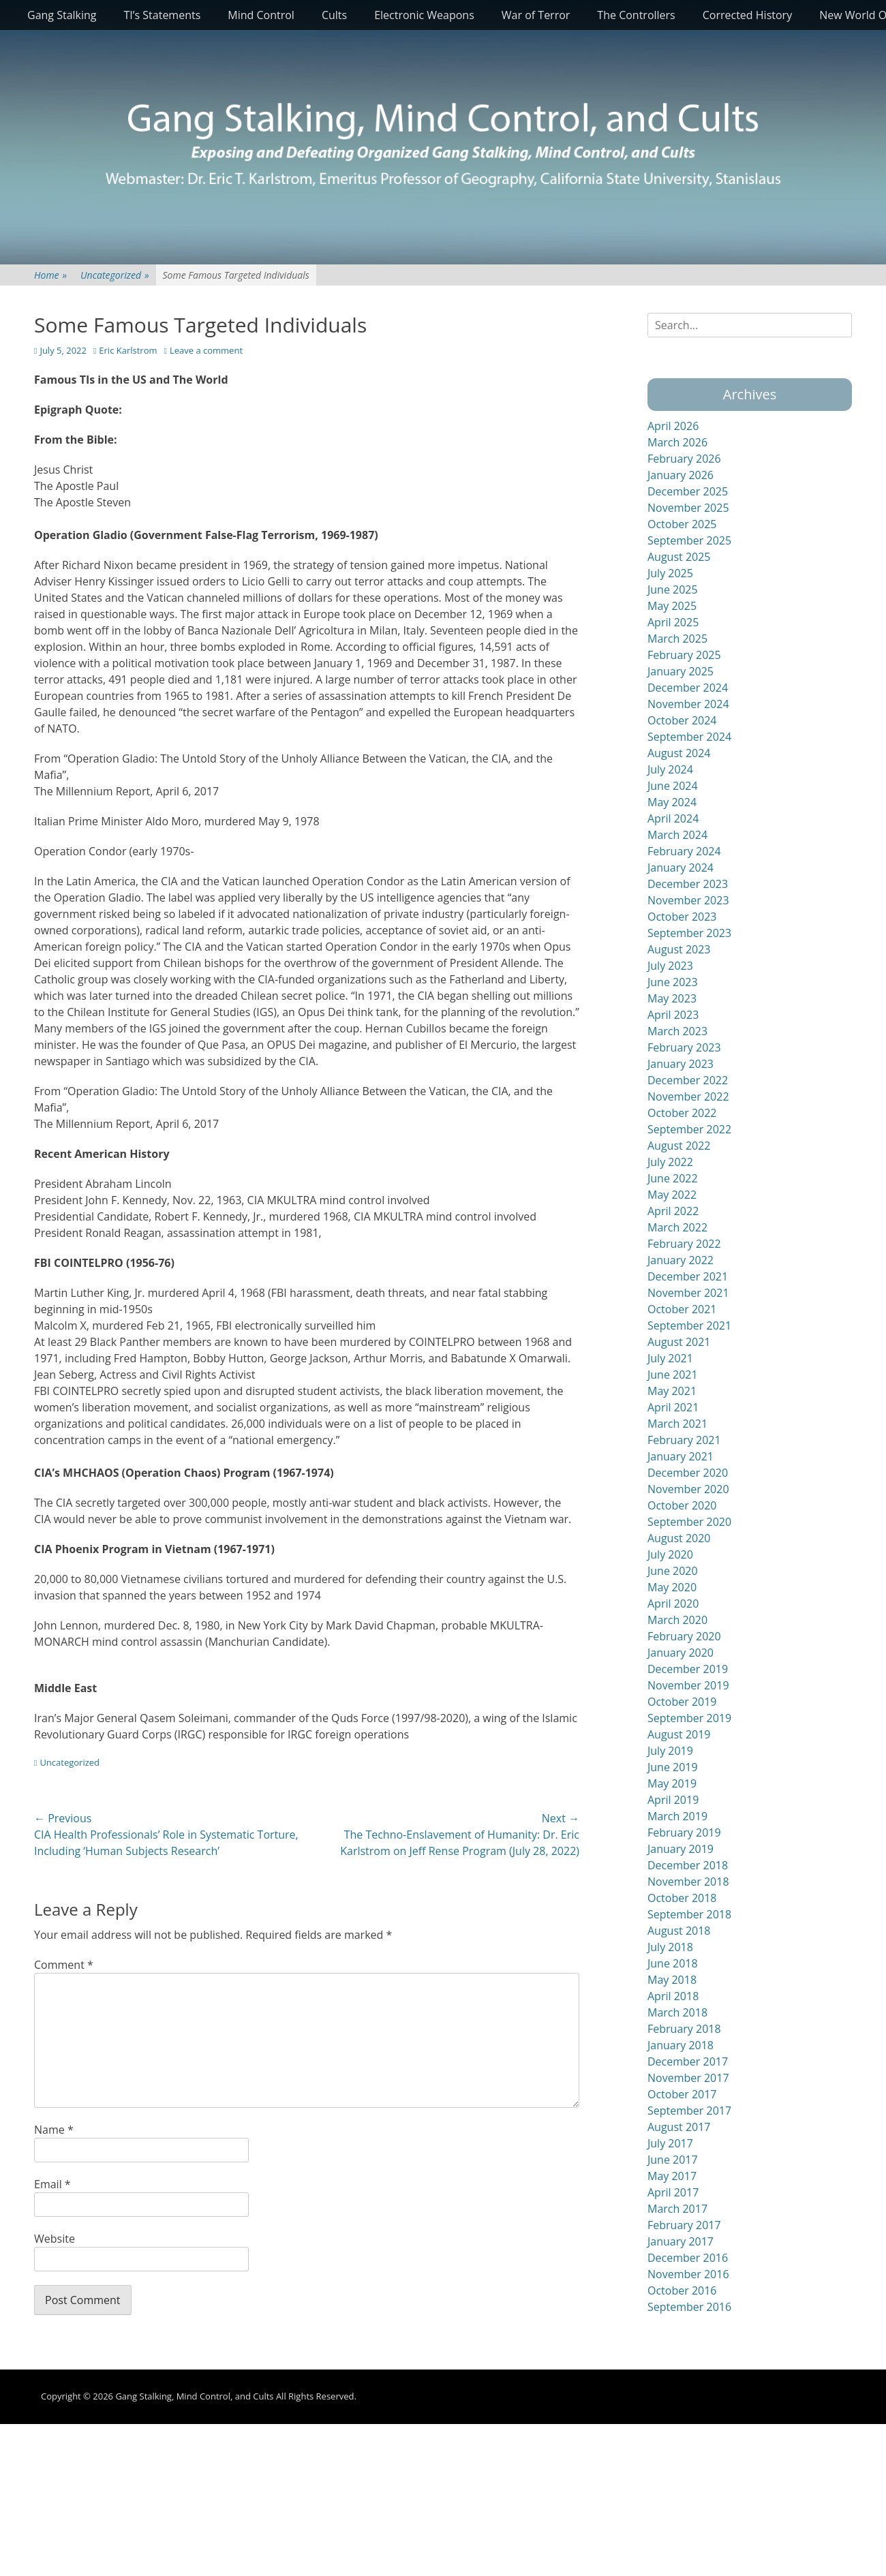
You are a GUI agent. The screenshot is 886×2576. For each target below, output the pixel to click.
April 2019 (673, 1799)
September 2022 (689, 1129)
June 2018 (672, 1963)
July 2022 (670, 1161)
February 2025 (684, 654)
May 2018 (672, 1979)
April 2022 (673, 1210)
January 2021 (680, 1456)
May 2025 (672, 605)
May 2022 (672, 1194)
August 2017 (679, 2126)
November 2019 (688, 1685)
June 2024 (672, 785)
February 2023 (684, 1047)
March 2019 (677, 1816)
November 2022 (688, 1096)
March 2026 (677, 442)
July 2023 (670, 965)
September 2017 (689, 2110)
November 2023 (688, 900)
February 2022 (684, 1243)
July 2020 (670, 1554)
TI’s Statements (162, 14)
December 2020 (687, 1472)
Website (54, 2238)
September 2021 (689, 1325)
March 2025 (677, 638)
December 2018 (687, 1865)
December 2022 (687, 1080)
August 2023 (679, 949)
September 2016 (689, 2306)
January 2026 (680, 474)
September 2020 (689, 1521)
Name (54, 2129)
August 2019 (679, 1734)
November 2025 (688, 507)
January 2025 (680, 671)
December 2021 (687, 1276)
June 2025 (672, 589)
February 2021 (684, 1439)
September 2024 (689, 736)
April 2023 (673, 1014)
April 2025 (673, 622)
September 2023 (689, 932)
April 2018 (673, 1996)
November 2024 (688, 703)
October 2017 (682, 2094)
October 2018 (682, 1897)
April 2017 (673, 2192)
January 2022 (680, 1260)
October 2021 (682, 1309)
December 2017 (687, 2061)
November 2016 (688, 2274)
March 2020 (677, 1619)
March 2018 (677, 2012)
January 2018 (680, 2045)
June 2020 (672, 1570)
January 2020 (680, 1652)
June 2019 (672, 1767)
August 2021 (679, 1341)
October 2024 (682, 720)
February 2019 (684, 1832)
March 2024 (677, 834)
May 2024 (672, 802)
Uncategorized (114, 275)
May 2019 (672, 1783)
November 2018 (688, 1881)
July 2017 (670, 2143)
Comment (63, 1964)
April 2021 (673, 1407)
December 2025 (687, 491)
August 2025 (679, 556)
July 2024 (670, 769)
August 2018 (679, 1930)
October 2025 (682, 524)
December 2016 (687, 2257)
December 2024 (687, 687)
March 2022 (677, 1227)
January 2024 (680, 867)
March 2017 (677, 2208)
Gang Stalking (62, 14)
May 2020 (672, 1587)
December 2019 (687, 1668)
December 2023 (687, 883)
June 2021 (672, 1374)
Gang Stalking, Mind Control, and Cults (194, 2396)
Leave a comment (206, 350)
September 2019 (689, 1718)
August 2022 (679, 1145)
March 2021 (677, 1423)
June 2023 (672, 982)
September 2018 (689, 1914)
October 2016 (682, 2290)
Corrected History (747, 14)
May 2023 (672, 998)
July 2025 (670, 573)
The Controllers (636, 14)
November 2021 (688, 1292)
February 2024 (684, 851)
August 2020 (679, 1538)
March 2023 (677, 1031)
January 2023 (680, 1063)
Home (50, 275)
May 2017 (672, 2175)
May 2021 (672, 1390)
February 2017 (684, 2225)
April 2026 (673, 425)
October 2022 (682, 1112)
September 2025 (689, 540)
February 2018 (684, 2028)
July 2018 (670, 1946)
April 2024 (673, 818)
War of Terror (536, 14)
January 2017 (680, 2241)
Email (52, 2184)
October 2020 (682, 1505)
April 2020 (673, 1603)
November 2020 (688, 1489)
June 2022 (672, 1178)
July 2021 (670, 1358)
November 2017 (688, 2077)
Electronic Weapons (424, 14)
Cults (334, 14)
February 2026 (684, 458)
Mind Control (261, 14)
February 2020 (684, 1636)
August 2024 (679, 753)
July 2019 (670, 1750)
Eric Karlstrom (128, 350)
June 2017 (672, 2159)
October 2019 (682, 1701)
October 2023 (682, 916)
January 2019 (680, 1848)
